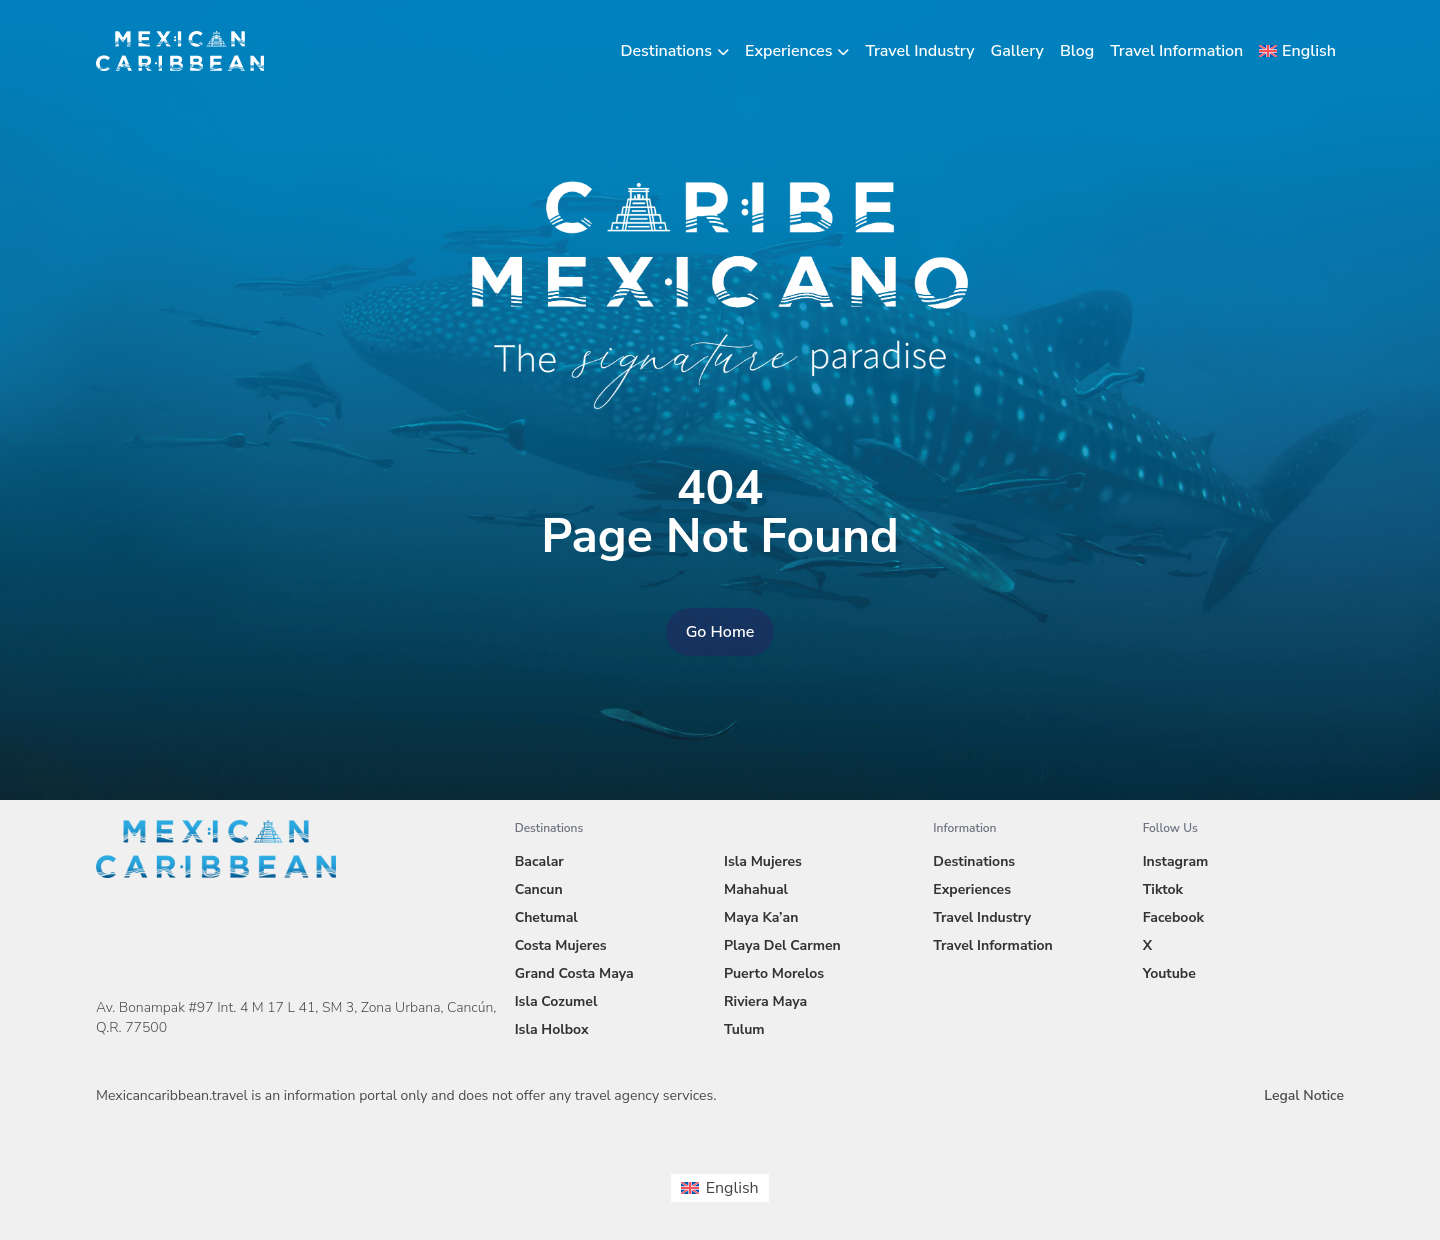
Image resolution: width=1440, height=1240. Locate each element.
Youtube (1169, 973)
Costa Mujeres (561, 945)
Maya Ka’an (761, 917)
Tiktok (1163, 889)
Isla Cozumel (556, 1001)
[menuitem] (1297, 51)
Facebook (1173, 917)
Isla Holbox (552, 1029)
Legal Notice (1304, 1095)
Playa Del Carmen (782, 945)
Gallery (1017, 51)
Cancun (539, 889)
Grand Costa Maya (574, 973)
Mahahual (756, 889)
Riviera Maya (765, 1001)
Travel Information (1176, 51)
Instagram (1176, 861)
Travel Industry (919, 51)
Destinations (667, 51)
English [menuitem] (732, 1188)
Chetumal (546, 917)
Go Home (720, 632)
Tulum (744, 1029)
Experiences (788, 51)
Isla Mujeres (763, 861)
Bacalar (539, 861)
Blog (1077, 51)
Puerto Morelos (774, 973)
